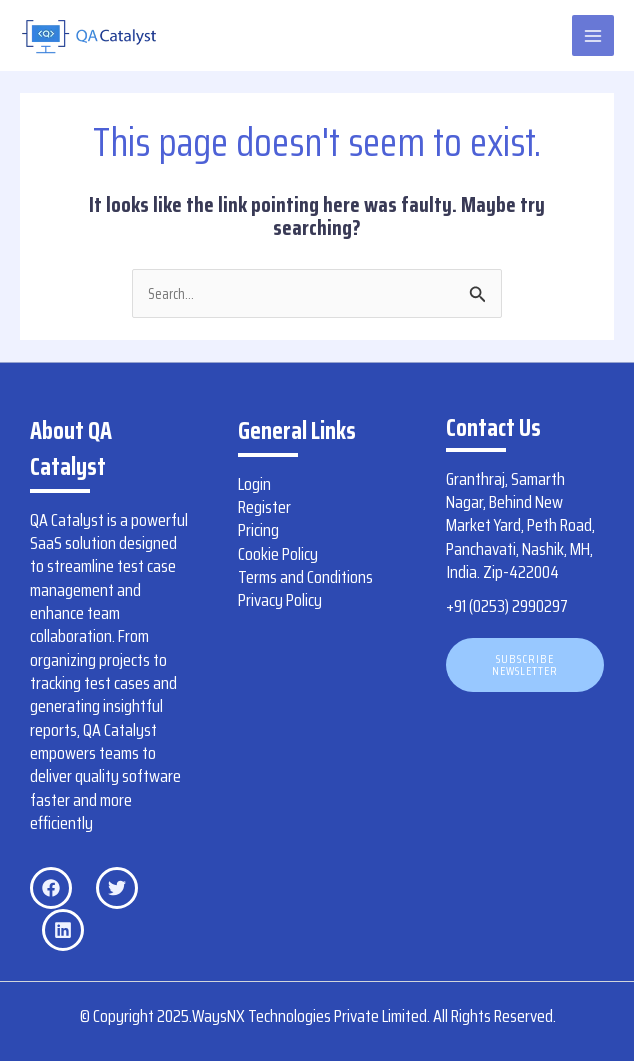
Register (264, 507)
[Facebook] (51, 888)
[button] (525, 665)
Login (254, 484)
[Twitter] (117, 888)
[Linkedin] (63, 930)
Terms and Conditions (305, 577)
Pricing (258, 530)
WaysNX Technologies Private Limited (309, 1016)
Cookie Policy (278, 554)
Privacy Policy (280, 600)
